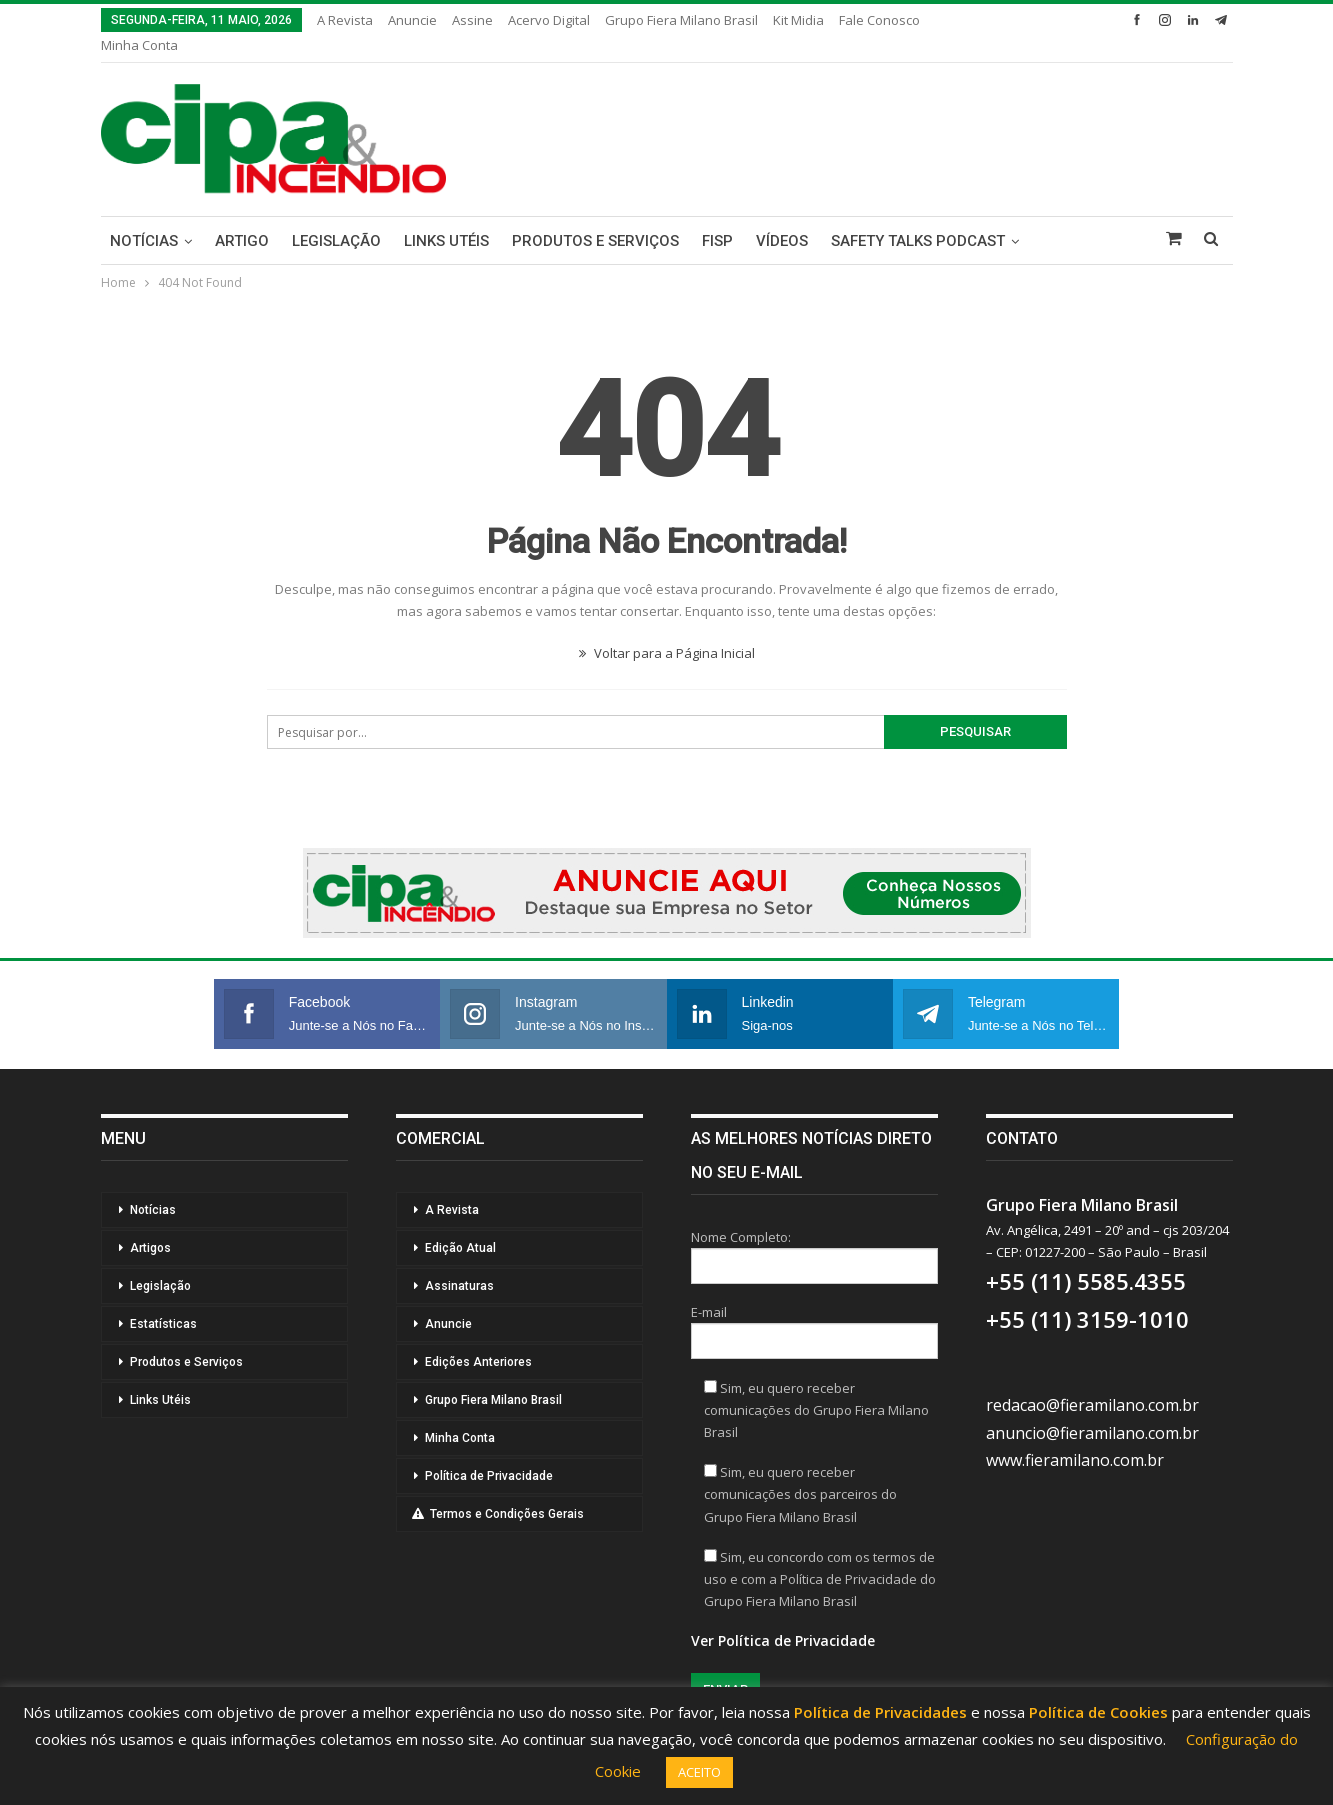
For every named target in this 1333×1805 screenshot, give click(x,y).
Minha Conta (139, 45)
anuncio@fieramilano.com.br (1092, 1433)
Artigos (150, 1248)
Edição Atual (460, 1248)
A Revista (345, 20)
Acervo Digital (549, 20)
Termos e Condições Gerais (498, 1514)
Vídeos (782, 241)
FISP (717, 241)
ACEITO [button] (699, 1772)
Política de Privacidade (489, 1476)
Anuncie (412, 20)
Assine (472, 20)
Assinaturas (459, 1286)
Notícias (144, 241)
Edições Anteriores (478, 1362)
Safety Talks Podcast (918, 241)
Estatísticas (163, 1324)
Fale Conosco (879, 20)
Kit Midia (798, 20)
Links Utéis (446, 241)
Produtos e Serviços (595, 241)
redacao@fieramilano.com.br (1092, 1405)
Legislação (336, 241)
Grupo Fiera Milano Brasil (681, 20)
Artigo (242, 241)
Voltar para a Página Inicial (667, 653)
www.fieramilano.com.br (1075, 1460)
